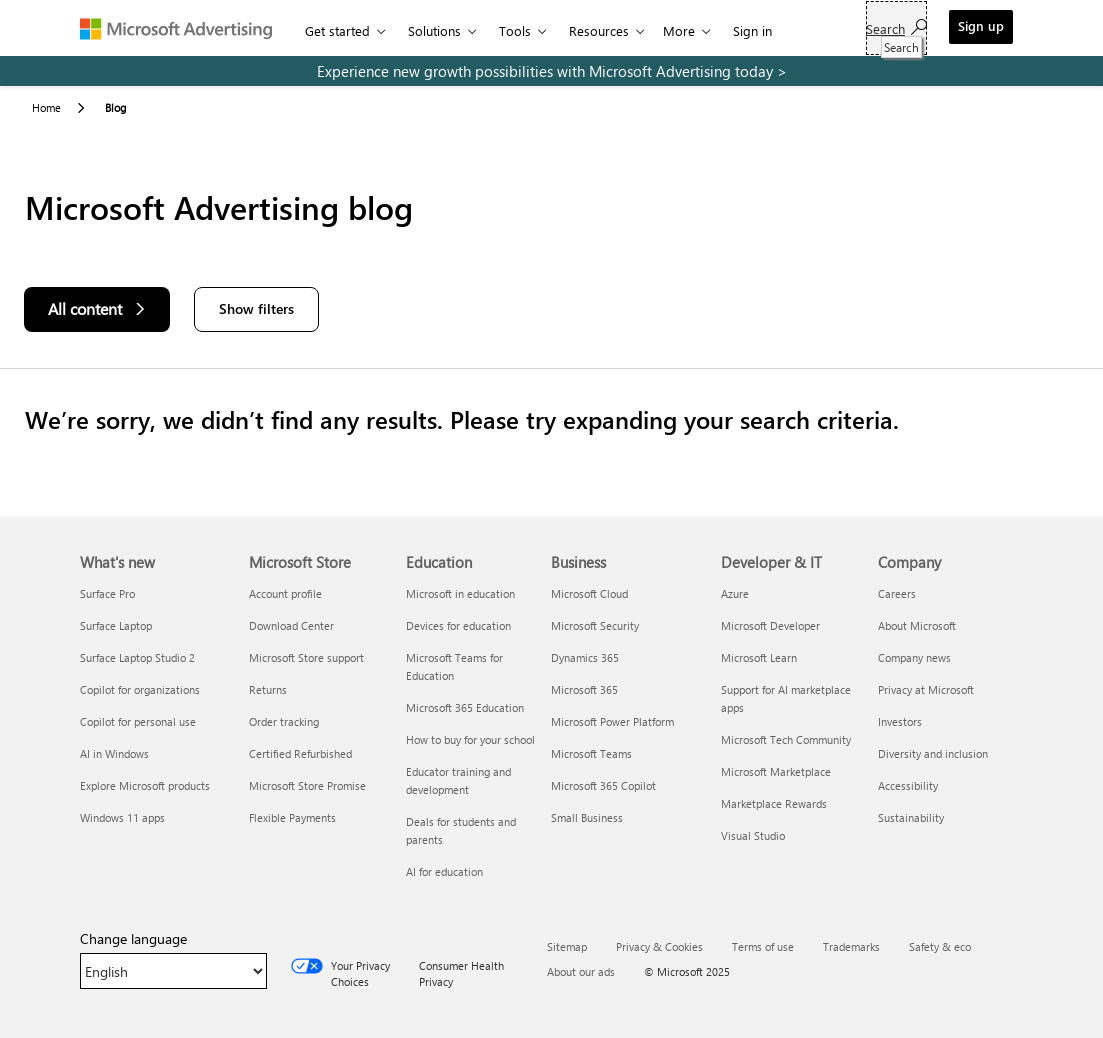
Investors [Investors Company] (900, 721)
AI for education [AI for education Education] (444, 871)
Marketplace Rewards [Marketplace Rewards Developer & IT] (774, 803)
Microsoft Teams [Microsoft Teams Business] (591, 753)
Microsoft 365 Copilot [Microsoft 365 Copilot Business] (603, 785)
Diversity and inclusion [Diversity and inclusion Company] (933, 753)
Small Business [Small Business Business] (587, 817)
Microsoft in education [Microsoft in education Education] (460, 593)
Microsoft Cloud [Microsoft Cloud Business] (589, 593)
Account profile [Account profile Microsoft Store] (285, 593)
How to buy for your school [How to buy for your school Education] (470, 739)
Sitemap (567, 946)
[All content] (97, 309)
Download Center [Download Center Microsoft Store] (291, 625)
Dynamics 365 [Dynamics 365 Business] (585, 657)
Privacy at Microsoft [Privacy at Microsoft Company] (926, 689)
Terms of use (763, 946)
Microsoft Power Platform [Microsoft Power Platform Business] (612, 721)
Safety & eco (940, 946)
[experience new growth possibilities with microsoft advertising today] (551, 71)
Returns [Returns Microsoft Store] (268, 689)
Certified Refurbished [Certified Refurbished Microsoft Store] (300, 753)
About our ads (581, 971)
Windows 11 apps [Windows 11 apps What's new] (122, 817)
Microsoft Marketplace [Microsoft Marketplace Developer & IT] (776, 771)
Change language (133, 939)
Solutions (434, 30)
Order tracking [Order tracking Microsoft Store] (284, 721)
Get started (337, 30)
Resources (599, 30)
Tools (515, 30)
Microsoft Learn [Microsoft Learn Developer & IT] (759, 657)
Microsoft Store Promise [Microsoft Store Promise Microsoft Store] (307, 785)
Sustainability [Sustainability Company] (911, 817)
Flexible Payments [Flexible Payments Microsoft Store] (292, 817)
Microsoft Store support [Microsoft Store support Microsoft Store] (306, 657)
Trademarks (851, 946)
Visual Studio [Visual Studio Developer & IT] (753, 835)
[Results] (551, 419)
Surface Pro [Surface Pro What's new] (107, 593)
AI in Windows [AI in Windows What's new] (114, 753)
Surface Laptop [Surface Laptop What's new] (116, 625)
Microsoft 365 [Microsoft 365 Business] (584, 689)
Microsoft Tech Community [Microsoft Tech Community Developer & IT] (786, 739)
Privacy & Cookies (659, 946)
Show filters (256, 308)
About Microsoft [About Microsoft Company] (917, 625)
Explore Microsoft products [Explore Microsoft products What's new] (145, 785)
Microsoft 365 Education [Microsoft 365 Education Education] (465, 707)
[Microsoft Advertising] (185, 28)
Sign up (981, 25)
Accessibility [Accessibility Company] (908, 785)
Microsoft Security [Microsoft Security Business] (595, 625)
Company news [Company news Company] (914, 657)
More (679, 30)
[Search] (896, 28)
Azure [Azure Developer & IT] (735, 593)
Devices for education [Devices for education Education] (458, 625)
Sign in (752, 30)
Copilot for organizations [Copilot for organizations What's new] (140, 689)
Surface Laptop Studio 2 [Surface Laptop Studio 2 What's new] (137, 657)
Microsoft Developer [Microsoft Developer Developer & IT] (770, 625)
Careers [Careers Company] (897, 593)
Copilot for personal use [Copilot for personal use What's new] (138, 721)
